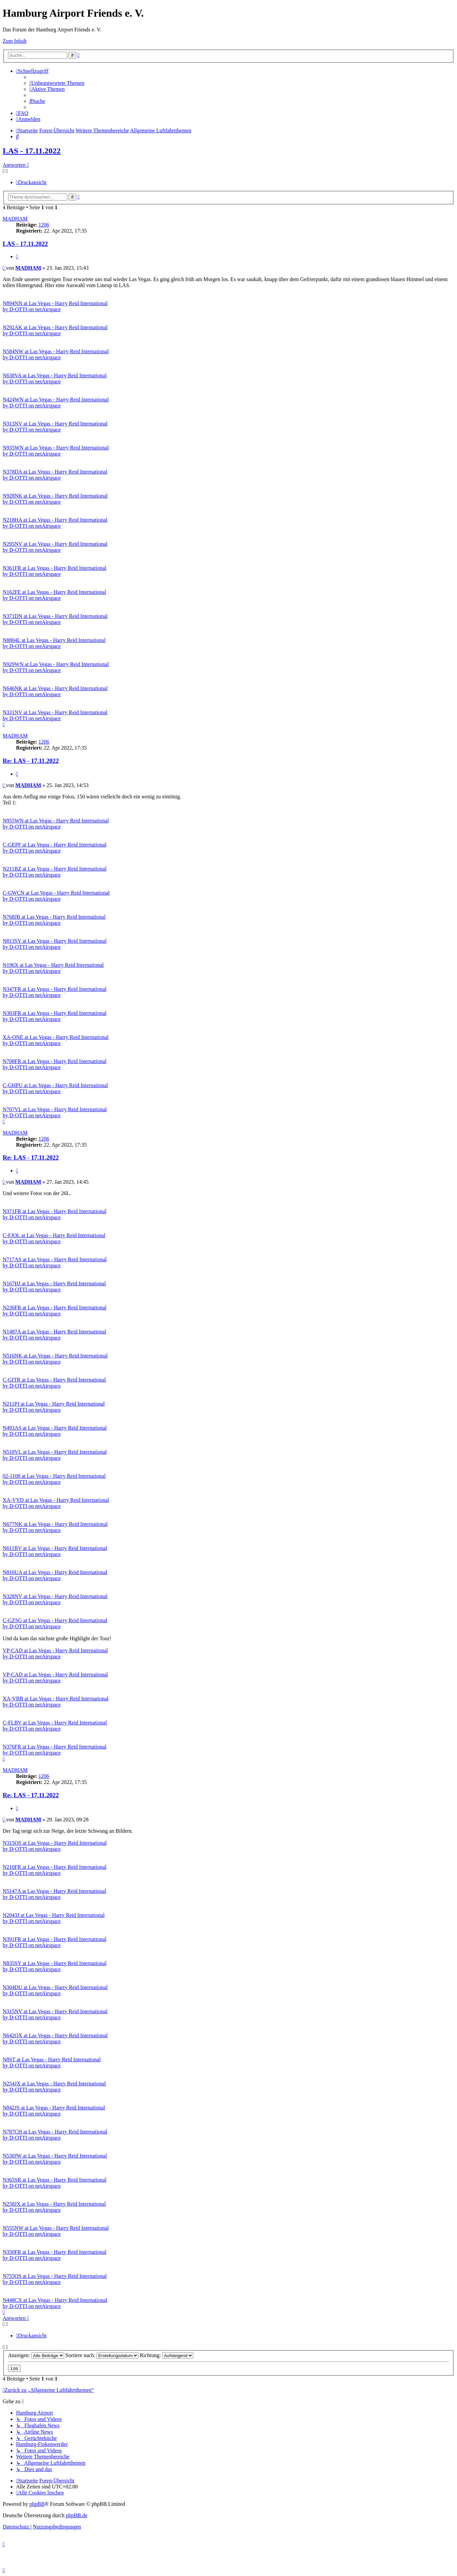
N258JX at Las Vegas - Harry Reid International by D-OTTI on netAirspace (54, 2207)
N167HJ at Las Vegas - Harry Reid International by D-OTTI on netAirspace (54, 1286)
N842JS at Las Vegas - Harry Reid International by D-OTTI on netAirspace (54, 2110)
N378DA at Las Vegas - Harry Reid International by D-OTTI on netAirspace (55, 475)
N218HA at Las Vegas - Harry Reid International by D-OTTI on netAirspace (55, 523)
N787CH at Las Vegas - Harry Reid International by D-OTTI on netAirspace (55, 2135)
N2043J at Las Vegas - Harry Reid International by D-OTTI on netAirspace (54, 1918)
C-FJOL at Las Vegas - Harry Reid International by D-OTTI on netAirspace (54, 1238)
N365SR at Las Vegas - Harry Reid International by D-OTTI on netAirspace (54, 2183)
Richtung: (166, 2355)
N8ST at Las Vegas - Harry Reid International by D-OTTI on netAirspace (52, 2062)
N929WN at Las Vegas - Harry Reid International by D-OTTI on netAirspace (56, 667)
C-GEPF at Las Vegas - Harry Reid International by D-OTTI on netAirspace (54, 848)
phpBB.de (76, 2515)
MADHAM (15, 219)
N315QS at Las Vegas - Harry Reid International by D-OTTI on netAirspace (55, 1846)
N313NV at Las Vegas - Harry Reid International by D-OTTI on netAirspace (55, 426)
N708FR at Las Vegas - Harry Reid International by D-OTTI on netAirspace (54, 1064)
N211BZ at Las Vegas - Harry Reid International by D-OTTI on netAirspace (55, 872)
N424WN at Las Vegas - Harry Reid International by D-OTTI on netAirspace (56, 402)
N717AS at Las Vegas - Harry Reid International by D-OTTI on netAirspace (55, 1262)
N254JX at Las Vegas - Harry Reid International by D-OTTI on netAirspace (54, 2086)
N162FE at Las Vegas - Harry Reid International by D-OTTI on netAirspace (54, 595)
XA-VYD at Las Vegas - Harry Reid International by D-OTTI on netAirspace (56, 1503)
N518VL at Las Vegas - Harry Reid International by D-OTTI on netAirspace (55, 1455)
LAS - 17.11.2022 (32, 150)
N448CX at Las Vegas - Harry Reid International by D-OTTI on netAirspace (55, 2303)
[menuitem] (56, 83)
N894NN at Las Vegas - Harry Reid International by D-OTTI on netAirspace (55, 306)
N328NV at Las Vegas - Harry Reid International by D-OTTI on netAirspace (55, 1599)
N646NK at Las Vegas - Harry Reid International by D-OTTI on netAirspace (55, 691)
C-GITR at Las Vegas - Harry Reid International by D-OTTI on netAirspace (54, 1383)
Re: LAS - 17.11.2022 (31, 760)
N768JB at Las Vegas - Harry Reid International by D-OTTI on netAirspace (54, 920)
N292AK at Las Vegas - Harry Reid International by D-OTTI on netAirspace (55, 330)
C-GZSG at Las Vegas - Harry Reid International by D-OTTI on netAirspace (55, 1623)
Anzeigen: (36, 2355)
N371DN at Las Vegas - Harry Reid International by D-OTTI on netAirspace (55, 619)
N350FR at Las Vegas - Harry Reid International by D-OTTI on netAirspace (54, 2255)
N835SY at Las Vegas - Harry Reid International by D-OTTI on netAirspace (55, 1966)
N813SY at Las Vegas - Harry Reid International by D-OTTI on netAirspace (55, 944)
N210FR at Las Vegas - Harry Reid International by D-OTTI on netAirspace (54, 1870)
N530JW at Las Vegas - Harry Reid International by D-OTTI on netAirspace (55, 2159)
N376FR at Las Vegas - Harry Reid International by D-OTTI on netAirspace (54, 1750)
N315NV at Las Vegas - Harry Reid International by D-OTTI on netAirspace (55, 2014)
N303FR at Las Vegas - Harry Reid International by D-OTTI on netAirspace (54, 1016)
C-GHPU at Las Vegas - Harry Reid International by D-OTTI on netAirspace (55, 1088)
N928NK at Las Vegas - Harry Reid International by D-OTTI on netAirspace (55, 499)
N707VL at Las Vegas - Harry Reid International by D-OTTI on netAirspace (55, 1112)
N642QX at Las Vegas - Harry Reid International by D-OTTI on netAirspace (55, 2038)
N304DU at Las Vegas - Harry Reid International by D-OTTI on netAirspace (55, 1990)
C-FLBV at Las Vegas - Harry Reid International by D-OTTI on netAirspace (55, 1725)
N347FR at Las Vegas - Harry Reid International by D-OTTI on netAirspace (54, 992)
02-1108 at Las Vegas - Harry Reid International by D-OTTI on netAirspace (54, 1479)
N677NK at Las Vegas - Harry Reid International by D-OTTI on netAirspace (55, 1527)
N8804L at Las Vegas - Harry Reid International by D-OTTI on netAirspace (54, 643)
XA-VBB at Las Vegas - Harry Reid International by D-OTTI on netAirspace (56, 1701)
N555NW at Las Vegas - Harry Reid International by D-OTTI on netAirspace (56, 2231)
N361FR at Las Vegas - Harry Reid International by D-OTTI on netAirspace (54, 571)
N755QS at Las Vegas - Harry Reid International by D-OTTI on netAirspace (55, 2279)
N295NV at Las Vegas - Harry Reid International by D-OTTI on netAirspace (55, 547)
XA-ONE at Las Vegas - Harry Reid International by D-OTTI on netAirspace (56, 1040)
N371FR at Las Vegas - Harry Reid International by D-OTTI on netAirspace (54, 1214)
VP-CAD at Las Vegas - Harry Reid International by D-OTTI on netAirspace (55, 1653)
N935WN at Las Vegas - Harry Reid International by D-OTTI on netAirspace (56, 451)
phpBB (36, 2504)
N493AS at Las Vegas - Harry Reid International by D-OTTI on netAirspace (55, 1431)
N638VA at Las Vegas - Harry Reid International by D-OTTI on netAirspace (55, 378)
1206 (43, 225)
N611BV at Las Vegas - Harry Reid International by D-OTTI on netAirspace (55, 1551)
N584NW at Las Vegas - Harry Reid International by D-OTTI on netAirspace (56, 354)
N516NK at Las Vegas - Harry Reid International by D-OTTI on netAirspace (55, 1359)
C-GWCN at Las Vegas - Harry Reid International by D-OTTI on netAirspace (56, 896)
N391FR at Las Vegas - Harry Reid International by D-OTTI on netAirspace (54, 1942)
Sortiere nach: (102, 2355)
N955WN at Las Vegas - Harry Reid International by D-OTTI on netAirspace (56, 823)
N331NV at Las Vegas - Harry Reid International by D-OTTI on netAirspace (55, 715)
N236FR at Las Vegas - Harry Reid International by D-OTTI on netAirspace (54, 1310)
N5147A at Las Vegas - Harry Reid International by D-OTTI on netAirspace (54, 1894)
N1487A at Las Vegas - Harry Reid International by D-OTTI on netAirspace (54, 1334)
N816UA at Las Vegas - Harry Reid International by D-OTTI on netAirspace (55, 1575)
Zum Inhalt (15, 41)
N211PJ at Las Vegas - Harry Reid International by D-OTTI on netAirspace (54, 1407)
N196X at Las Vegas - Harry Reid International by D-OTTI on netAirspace (53, 968)
